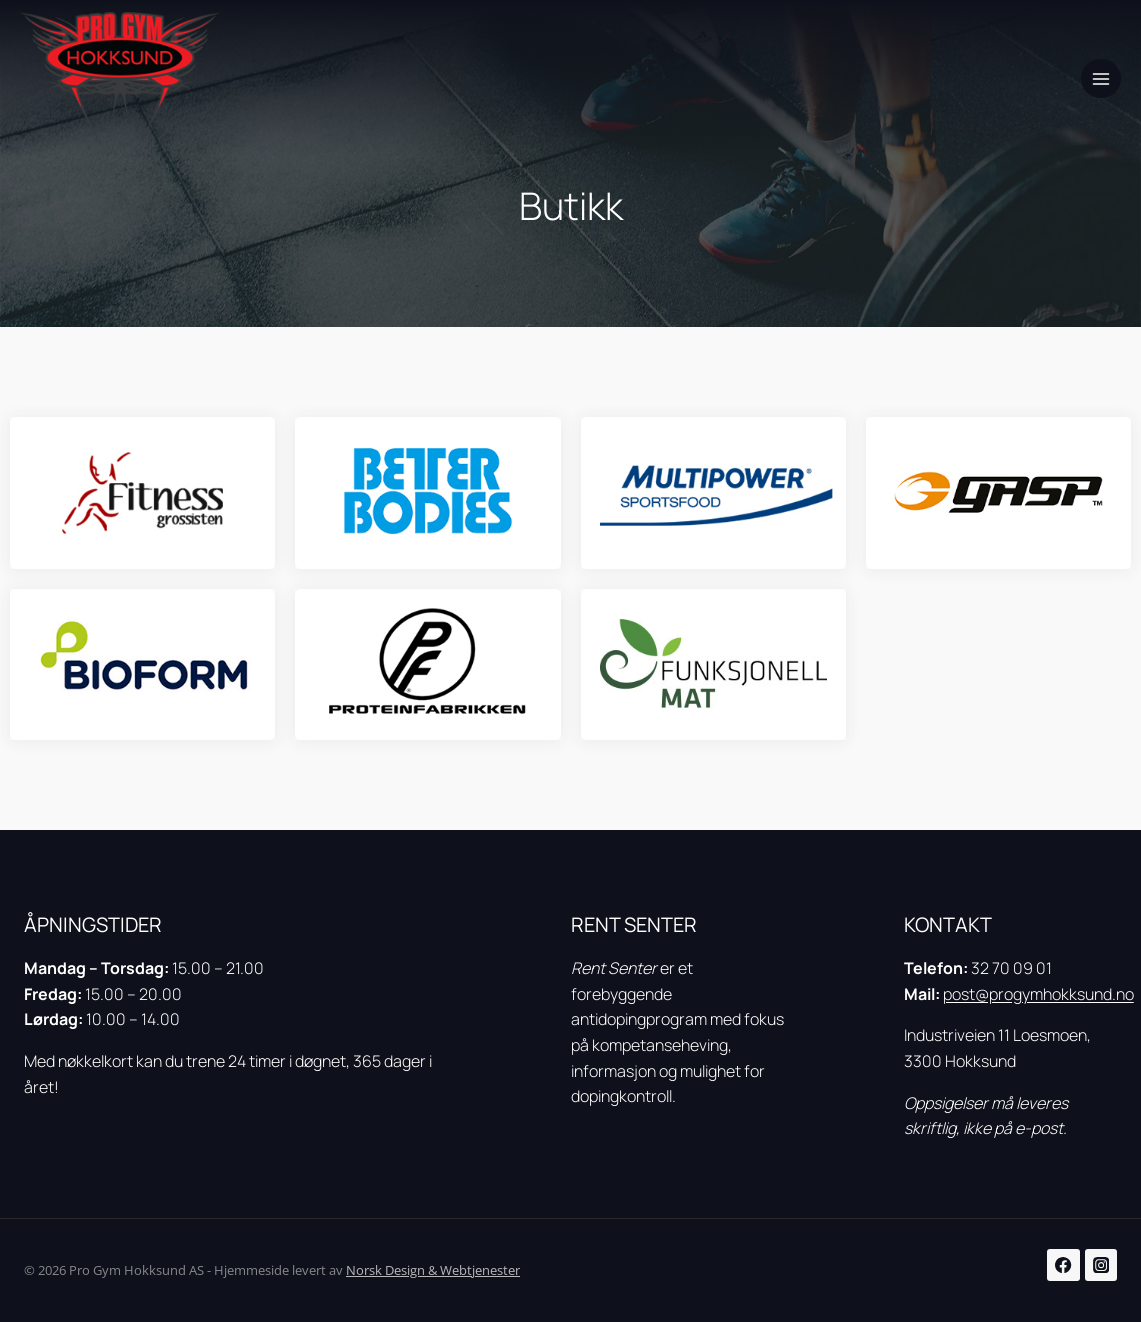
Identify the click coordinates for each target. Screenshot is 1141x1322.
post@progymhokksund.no (1038, 994)
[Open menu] (1101, 79)
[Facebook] (1063, 1265)
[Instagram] (1101, 1265)
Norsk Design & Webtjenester (433, 1270)
